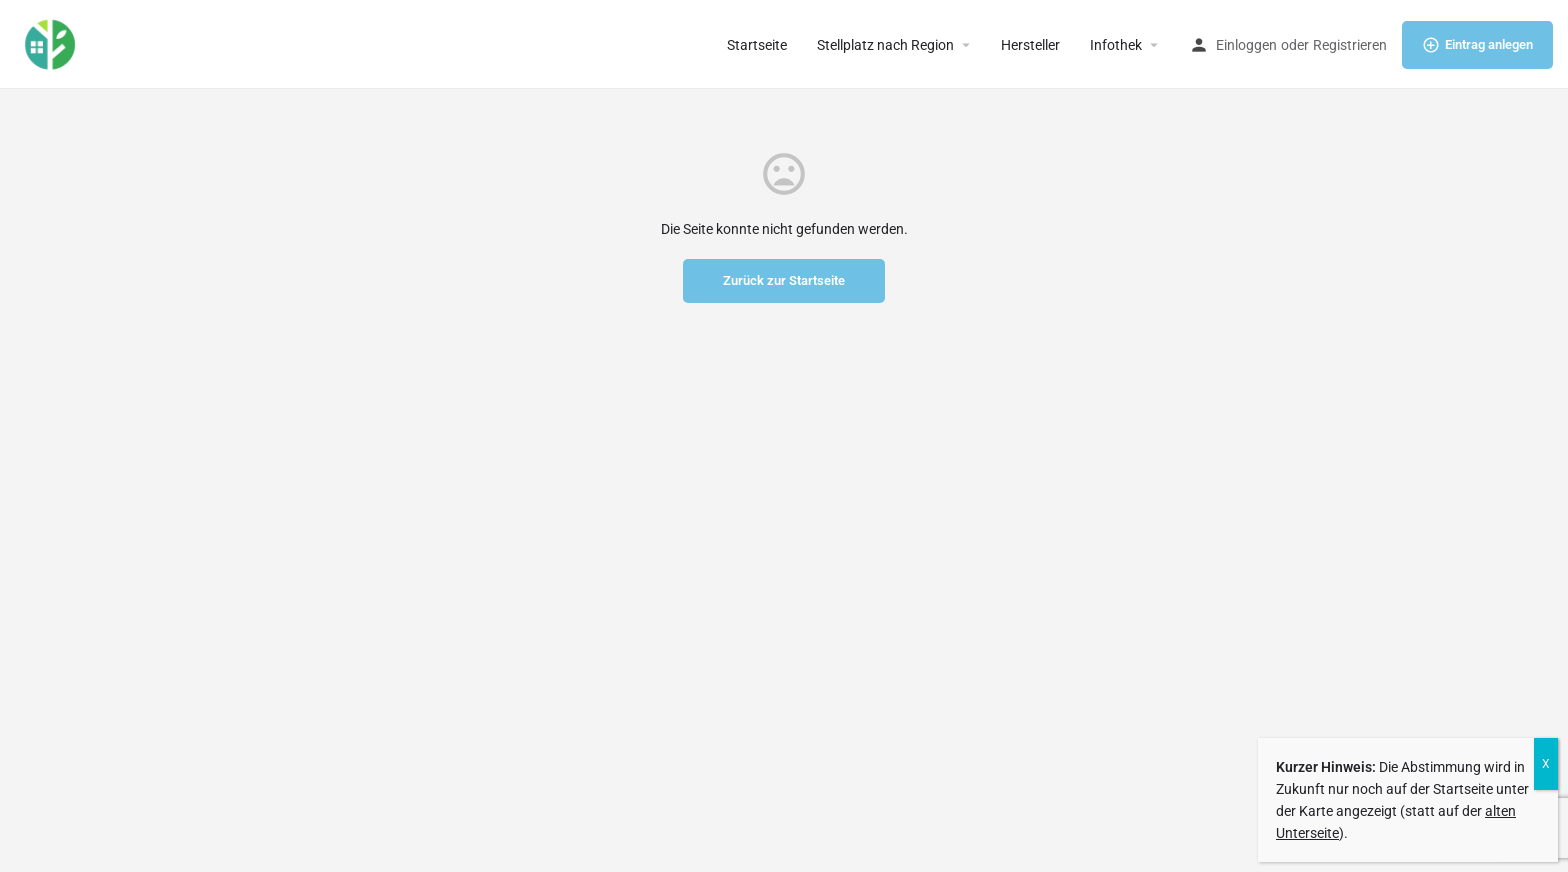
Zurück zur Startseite (784, 280)
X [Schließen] (1546, 764)
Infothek (1116, 45)
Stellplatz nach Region (885, 45)
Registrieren (1350, 45)
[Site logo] (52, 43)
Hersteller (1030, 45)
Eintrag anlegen (1477, 45)
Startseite (757, 45)
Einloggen (1246, 45)
